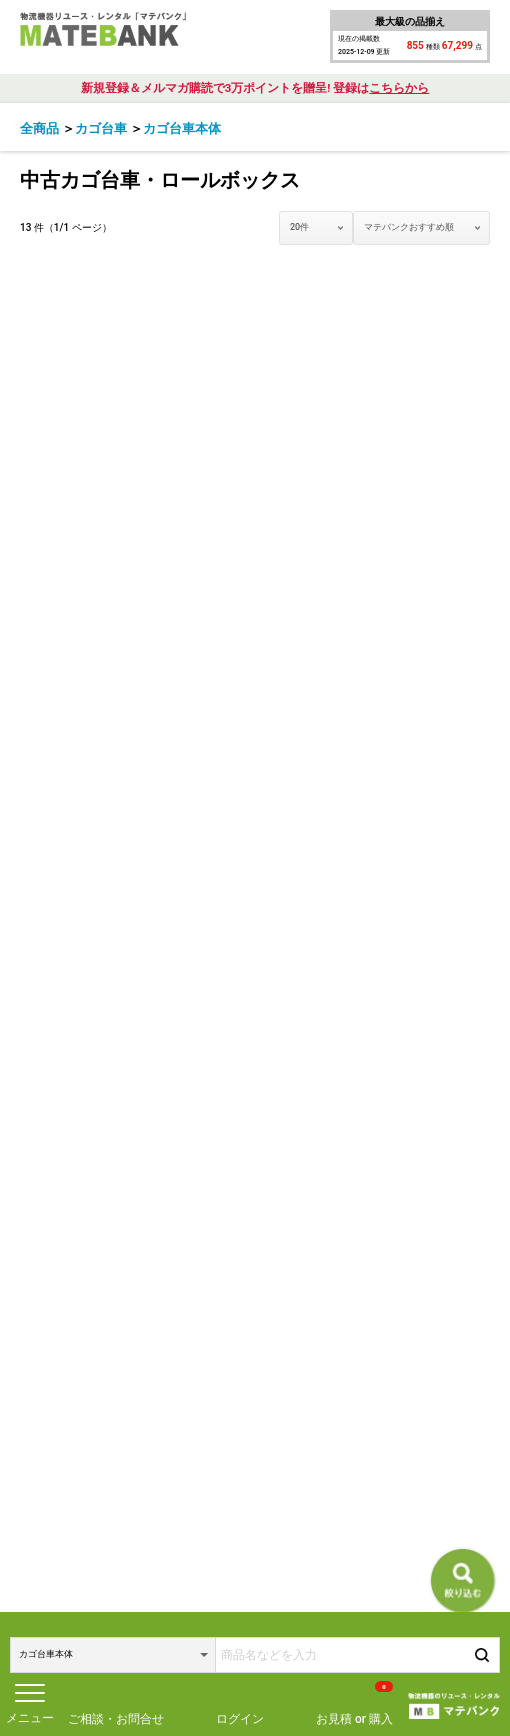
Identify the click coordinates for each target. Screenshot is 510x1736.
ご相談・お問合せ (116, 1719)
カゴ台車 (101, 128)
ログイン (240, 1719)
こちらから (399, 88)
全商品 (39, 128)
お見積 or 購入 (354, 1703)
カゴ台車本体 (182, 128)
